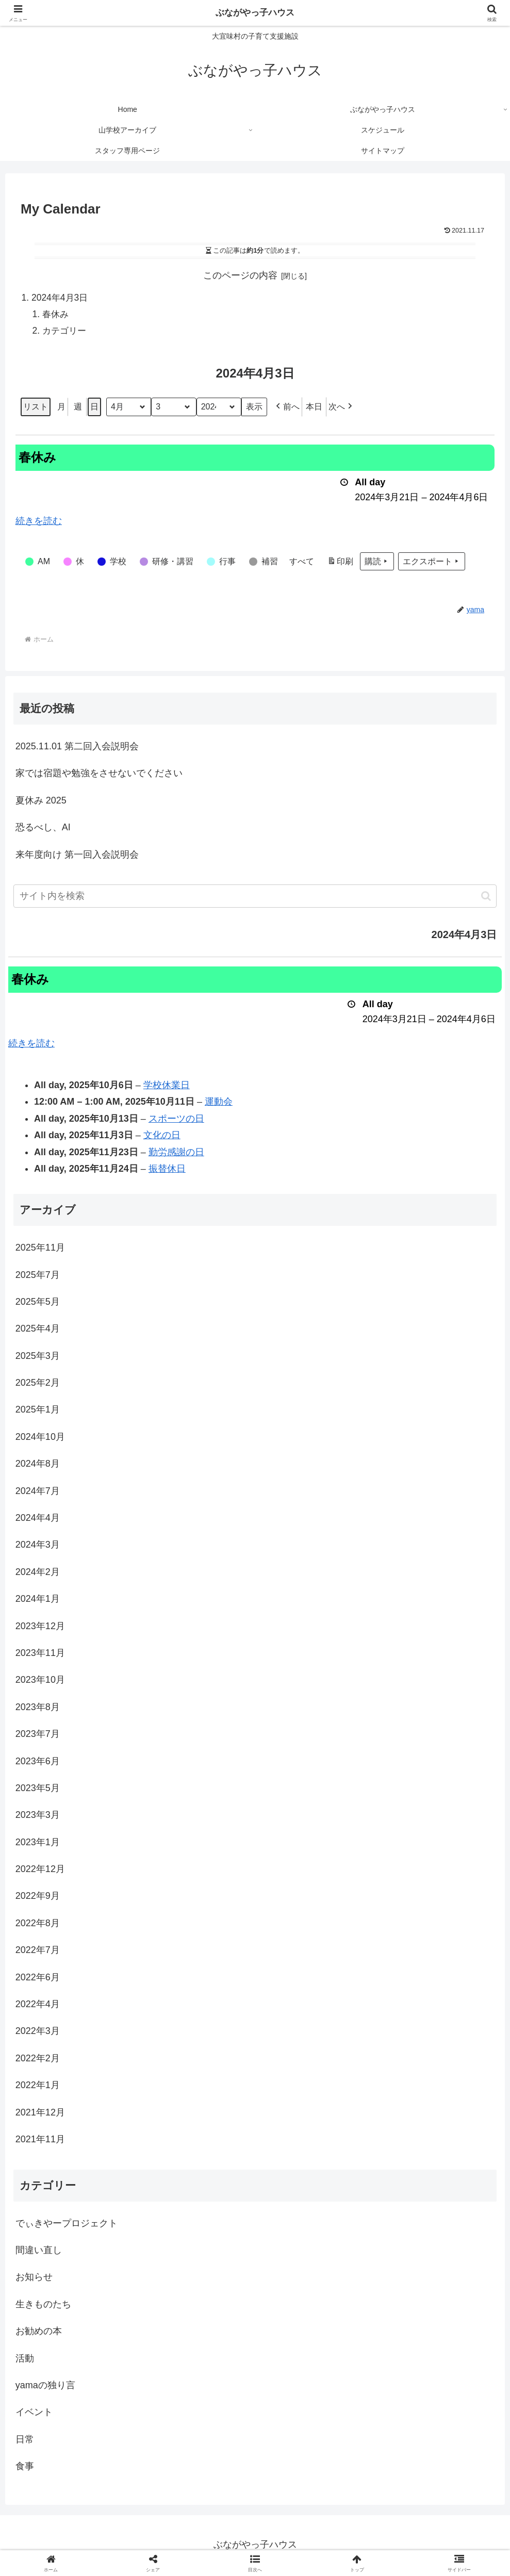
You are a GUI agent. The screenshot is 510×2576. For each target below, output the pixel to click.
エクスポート (431, 563)
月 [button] (61, 408)
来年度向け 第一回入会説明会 (77, 856)
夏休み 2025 (41, 802)
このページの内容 (240, 275)
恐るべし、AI (43, 829)
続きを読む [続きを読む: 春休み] (38, 523)
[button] (286, 409)
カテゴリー (66, 331)
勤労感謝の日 (176, 1153)
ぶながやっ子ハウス (255, 13)
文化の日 (161, 1137)
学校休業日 (166, 1087)
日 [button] (94, 408)
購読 (377, 563)
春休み (57, 314)
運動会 (219, 1103)
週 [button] (78, 408)
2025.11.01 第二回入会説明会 (77, 748)
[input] (255, 898)
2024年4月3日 (61, 298)
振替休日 (167, 1171)
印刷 (340, 564)
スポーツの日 (176, 1120)
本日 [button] (314, 408)
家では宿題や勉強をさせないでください (99, 775)
